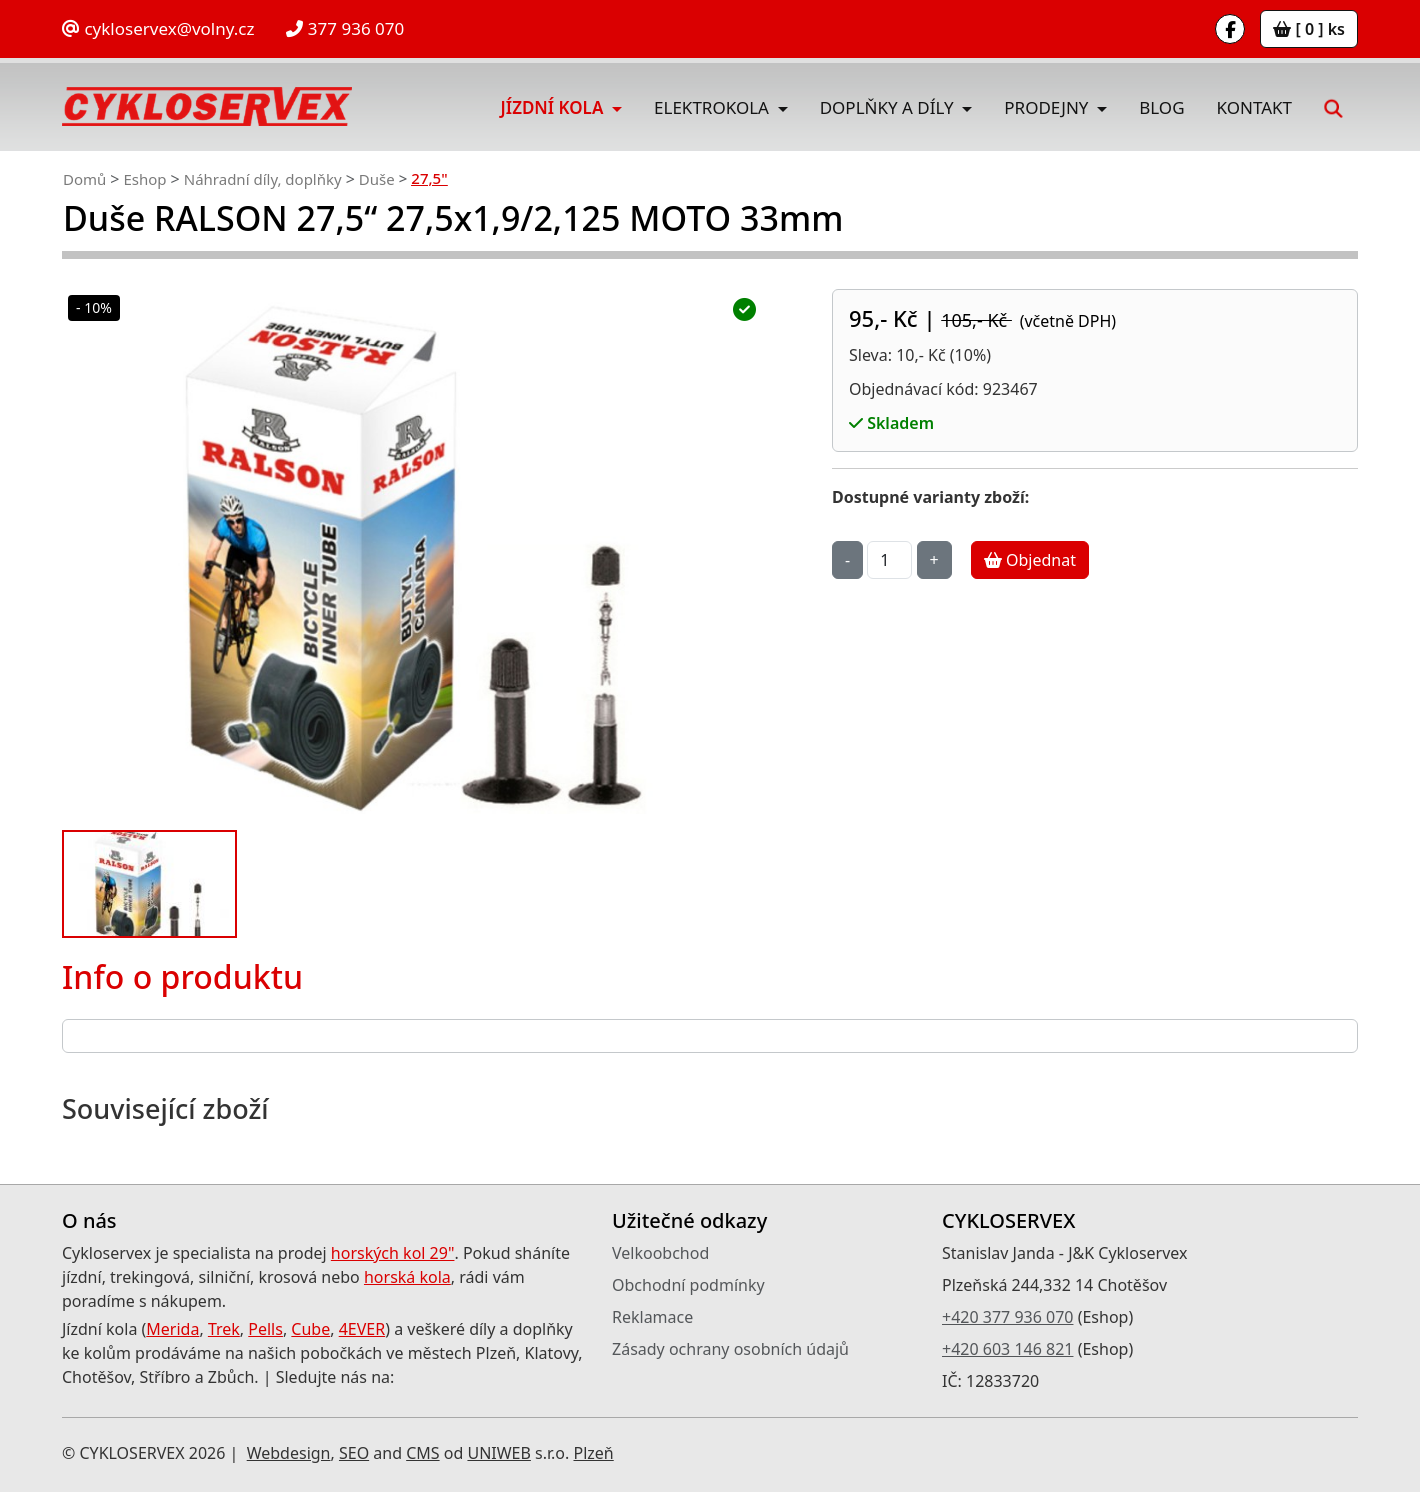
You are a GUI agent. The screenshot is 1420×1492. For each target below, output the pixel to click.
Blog (1161, 107)
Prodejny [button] (1048, 107)
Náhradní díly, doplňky (263, 179)
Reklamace (652, 1317)
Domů (84, 179)
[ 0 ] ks (1309, 29)
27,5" (429, 178)
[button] (1333, 106)
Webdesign (289, 1453)
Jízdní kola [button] (554, 107)
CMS (422, 1453)
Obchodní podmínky (688, 1285)
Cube (310, 1329)
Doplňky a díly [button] (889, 107)
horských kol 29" (393, 1253)
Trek (224, 1329)
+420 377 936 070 (1007, 1317)
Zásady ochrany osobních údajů (730, 1349)
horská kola (407, 1277)
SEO (354, 1453)
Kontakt (1254, 107)
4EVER (362, 1329)
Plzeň (593, 1453)
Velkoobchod (660, 1253)
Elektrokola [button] (713, 107)
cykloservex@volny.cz (158, 28)
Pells (265, 1329)
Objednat (1030, 560)
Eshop (144, 179)
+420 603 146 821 (1007, 1349)
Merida (172, 1329)
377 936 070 (345, 28)
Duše (377, 179)
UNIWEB (498, 1453)
